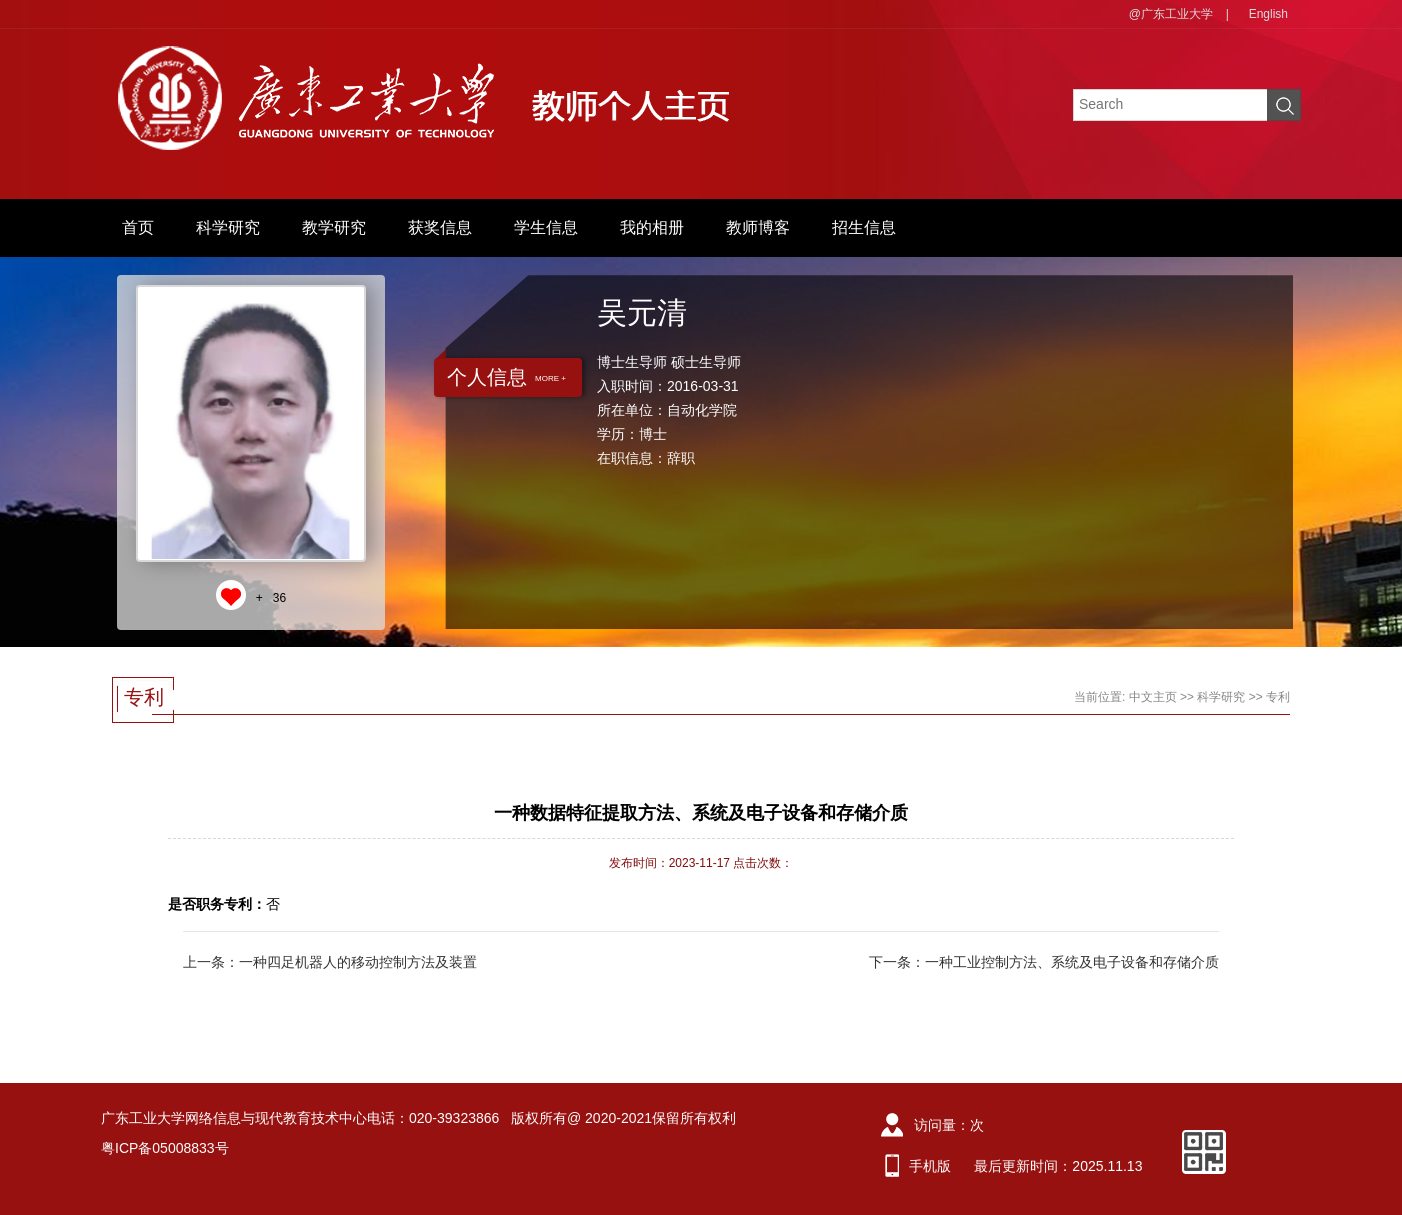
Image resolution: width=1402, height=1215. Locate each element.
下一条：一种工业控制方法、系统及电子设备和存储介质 (1044, 962)
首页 (138, 227)
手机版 (930, 1166)
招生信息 (864, 227)
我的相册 (652, 227)
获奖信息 (440, 227)
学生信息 (546, 227)
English (1268, 14)
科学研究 (228, 227)
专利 (1278, 697)
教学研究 (334, 227)
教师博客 (758, 227)
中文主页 (1153, 697)
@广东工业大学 (1171, 14)
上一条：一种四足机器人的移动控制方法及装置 (330, 962)
